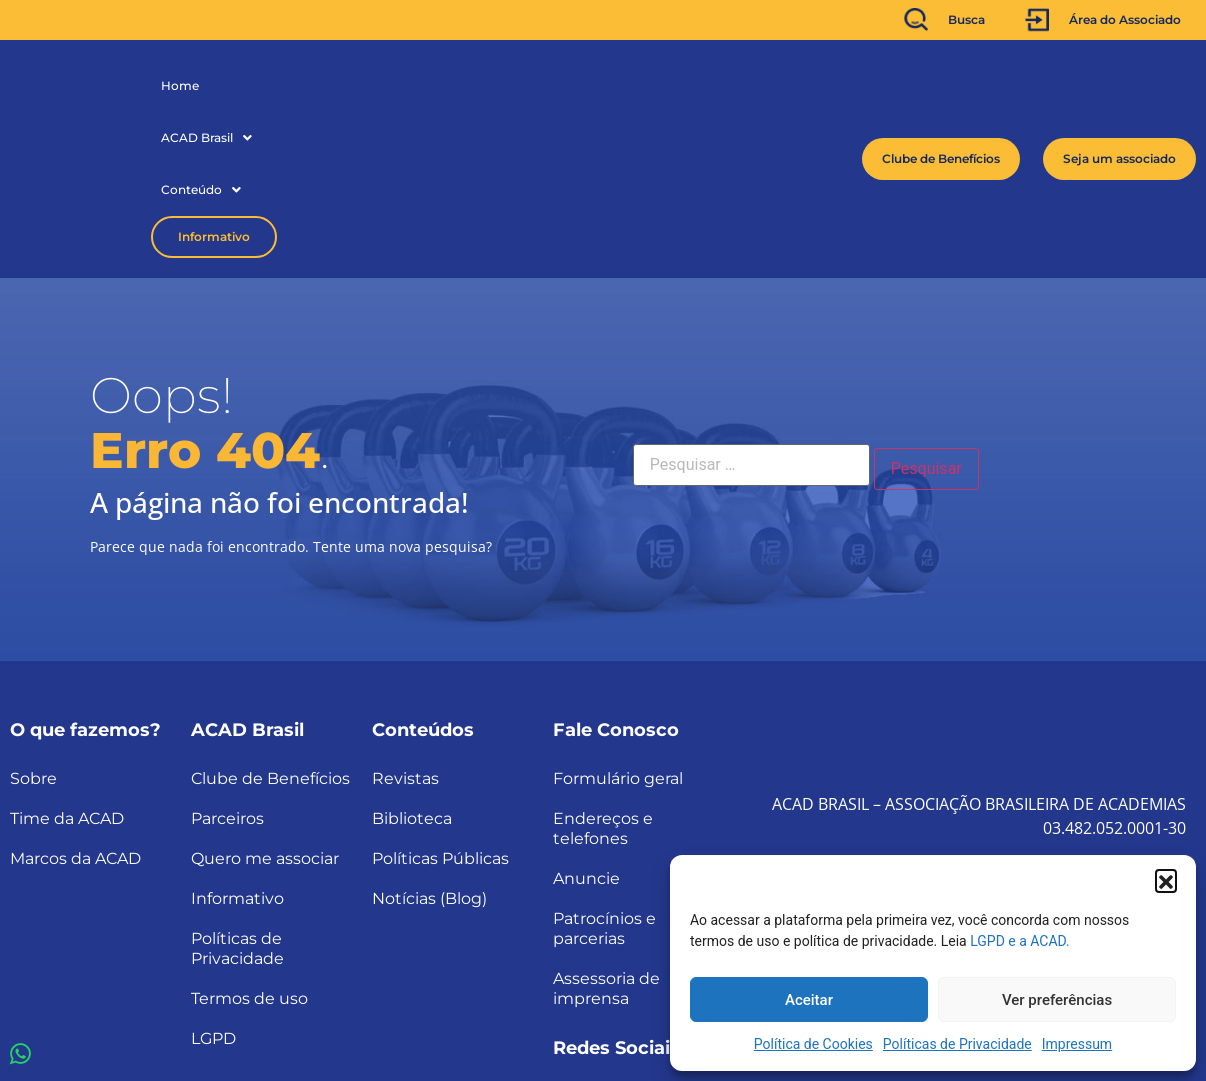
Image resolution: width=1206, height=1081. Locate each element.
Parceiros (227, 672)
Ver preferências (1057, 1000)
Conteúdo (370, 85)
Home (180, 85)
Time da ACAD (67, 672)
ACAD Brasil (264, 85)
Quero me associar (265, 712)
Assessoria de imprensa (606, 842)
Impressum (1077, 1044)
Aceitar (809, 1000)
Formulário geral (618, 632)
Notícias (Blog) (429, 752)
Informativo (483, 85)
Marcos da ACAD (75, 712)
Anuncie (586, 732)
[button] (1166, 880)
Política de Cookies (813, 1044)
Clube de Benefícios (270, 632)
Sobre (33, 632)
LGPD (213, 892)
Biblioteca (412, 672)
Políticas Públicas (440, 712)
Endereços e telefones (603, 682)
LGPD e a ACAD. (1020, 941)
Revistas (405, 632)
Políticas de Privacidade (957, 1044)
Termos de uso (249, 852)
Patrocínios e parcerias (604, 782)
